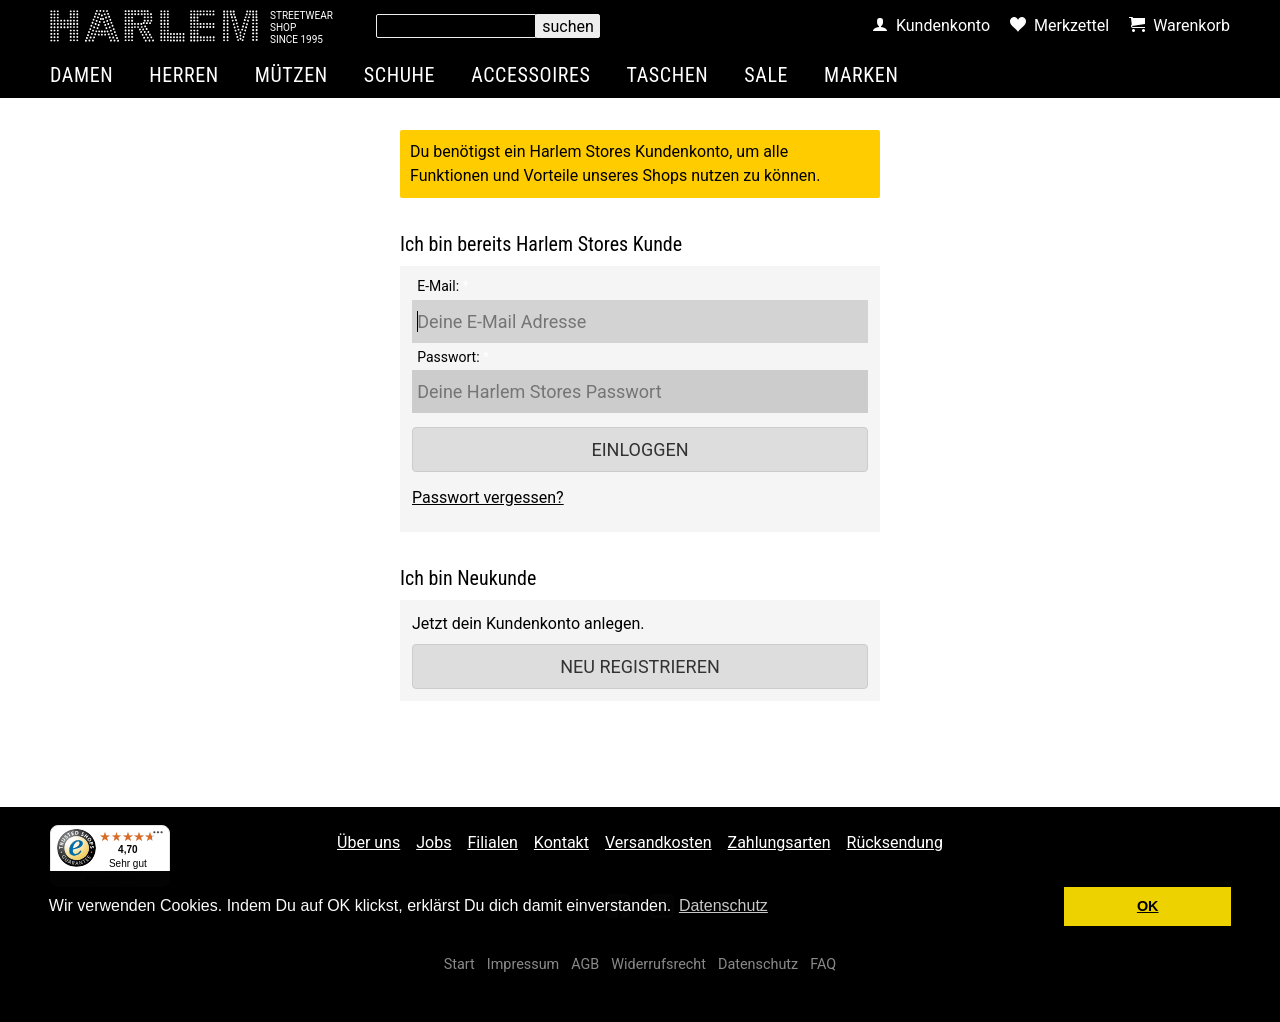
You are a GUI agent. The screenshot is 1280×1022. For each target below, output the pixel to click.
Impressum (523, 964)
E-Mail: (438, 286)
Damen (81, 75)
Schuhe (399, 75)
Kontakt (561, 842)
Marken (861, 75)
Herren (184, 75)
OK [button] (1148, 906)
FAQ (823, 964)
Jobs (433, 842)
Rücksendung (895, 842)
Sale (766, 75)
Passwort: (448, 357)
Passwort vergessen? (488, 497)
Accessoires (530, 75)
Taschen (668, 75)
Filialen (492, 842)
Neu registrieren (640, 666)
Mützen (291, 75)
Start (459, 964)
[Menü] (158, 837)
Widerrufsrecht (658, 964)
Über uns (368, 842)
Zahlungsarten (779, 842)
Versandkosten (658, 842)
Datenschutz (758, 964)
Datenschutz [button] (723, 905)
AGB (585, 964)
